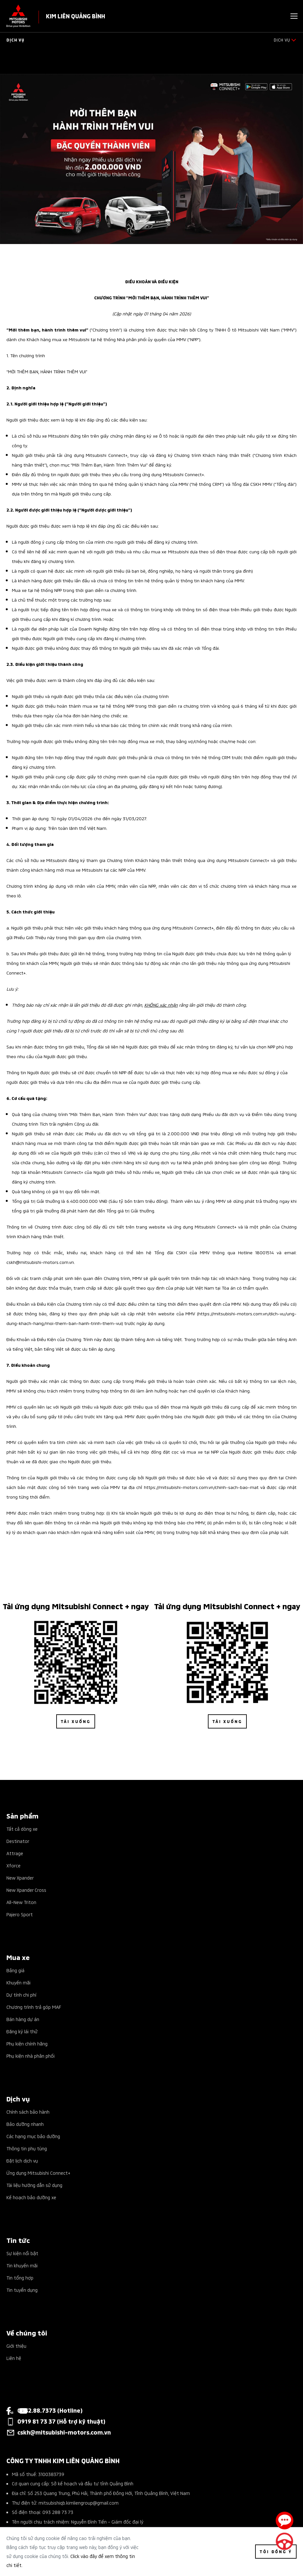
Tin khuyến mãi (22, 2265)
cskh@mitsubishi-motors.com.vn (40, 1262)
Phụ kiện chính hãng (27, 2043)
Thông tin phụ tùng (26, 2148)
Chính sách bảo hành (27, 2112)
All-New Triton (21, 1902)
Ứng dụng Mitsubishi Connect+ (38, 2173)
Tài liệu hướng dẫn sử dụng (34, 2185)
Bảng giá (15, 1970)
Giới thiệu (16, 2346)
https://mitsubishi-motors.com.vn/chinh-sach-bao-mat (201, 1487)
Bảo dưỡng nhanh (25, 2124)
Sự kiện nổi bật (22, 2253)
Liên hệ (13, 2358)
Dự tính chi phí (21, 1994)
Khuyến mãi (18, 1982)
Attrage (14, 1853)
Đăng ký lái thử (22, 2031)
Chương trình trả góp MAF (33, 2007)
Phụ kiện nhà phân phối (30, 2056)
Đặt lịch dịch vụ (22, 2160)
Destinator (17, 1841)
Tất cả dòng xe (22, 1829)
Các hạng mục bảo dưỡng (33, 2136)
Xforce (13, 1865)
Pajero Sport (19, 1914)
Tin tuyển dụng (22, 2290)
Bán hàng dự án (22, 2019)
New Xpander (20, 1877)
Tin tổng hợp (19, 2277)
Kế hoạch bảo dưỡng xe (31, 2197)
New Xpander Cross (26, 1890)
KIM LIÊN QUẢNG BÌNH (75, 16)
